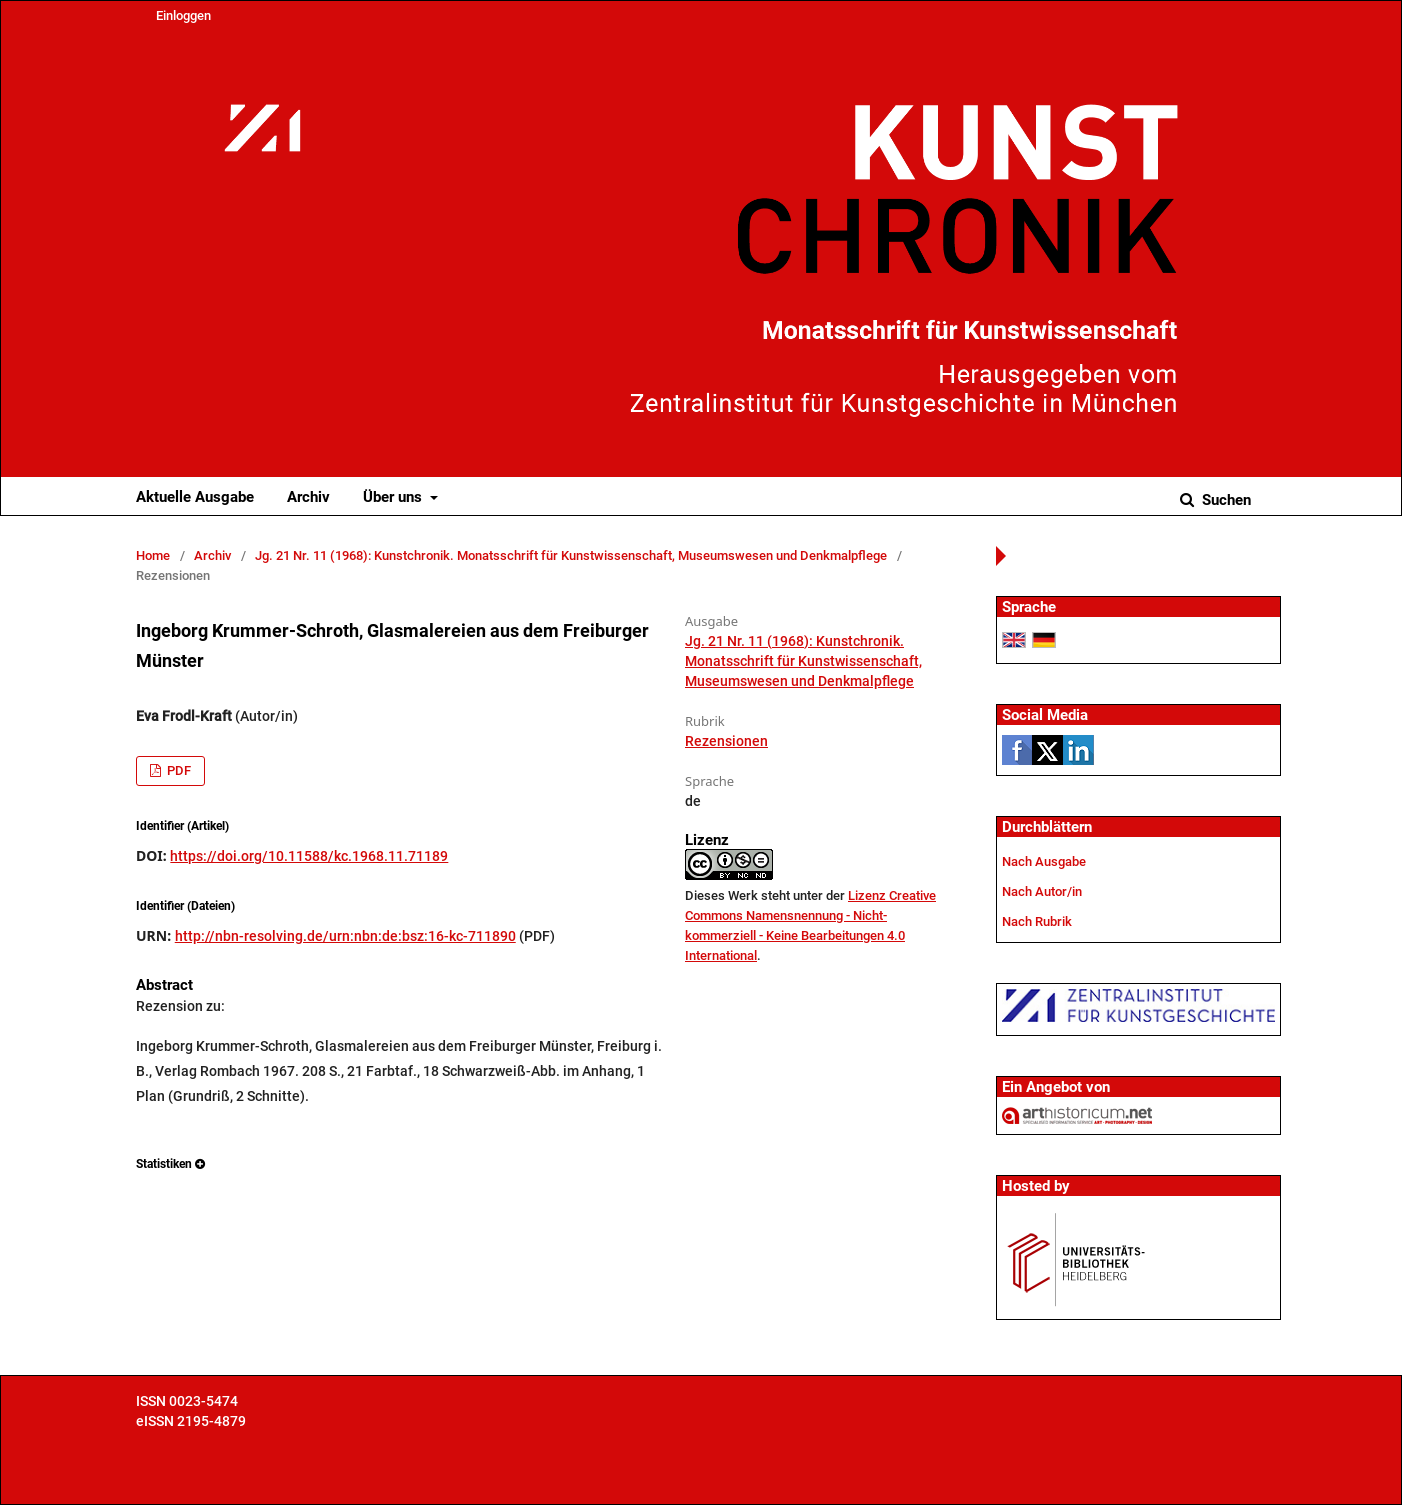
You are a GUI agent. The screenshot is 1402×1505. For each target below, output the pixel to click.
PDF (177, 770)
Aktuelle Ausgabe (195, 497)
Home (153, 555)
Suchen (1224, 500)
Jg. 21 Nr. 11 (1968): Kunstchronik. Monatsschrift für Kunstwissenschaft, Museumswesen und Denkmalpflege (571, 555)
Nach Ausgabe (1044, 861)
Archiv (308, 497)
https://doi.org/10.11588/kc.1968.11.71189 (309, 856)
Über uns (394, 497)
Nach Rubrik (1037, 921)
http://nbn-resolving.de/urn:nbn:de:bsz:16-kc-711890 (345, 936)
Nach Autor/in (1042, 891)
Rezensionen (726, 741)
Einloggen (183, 15)
